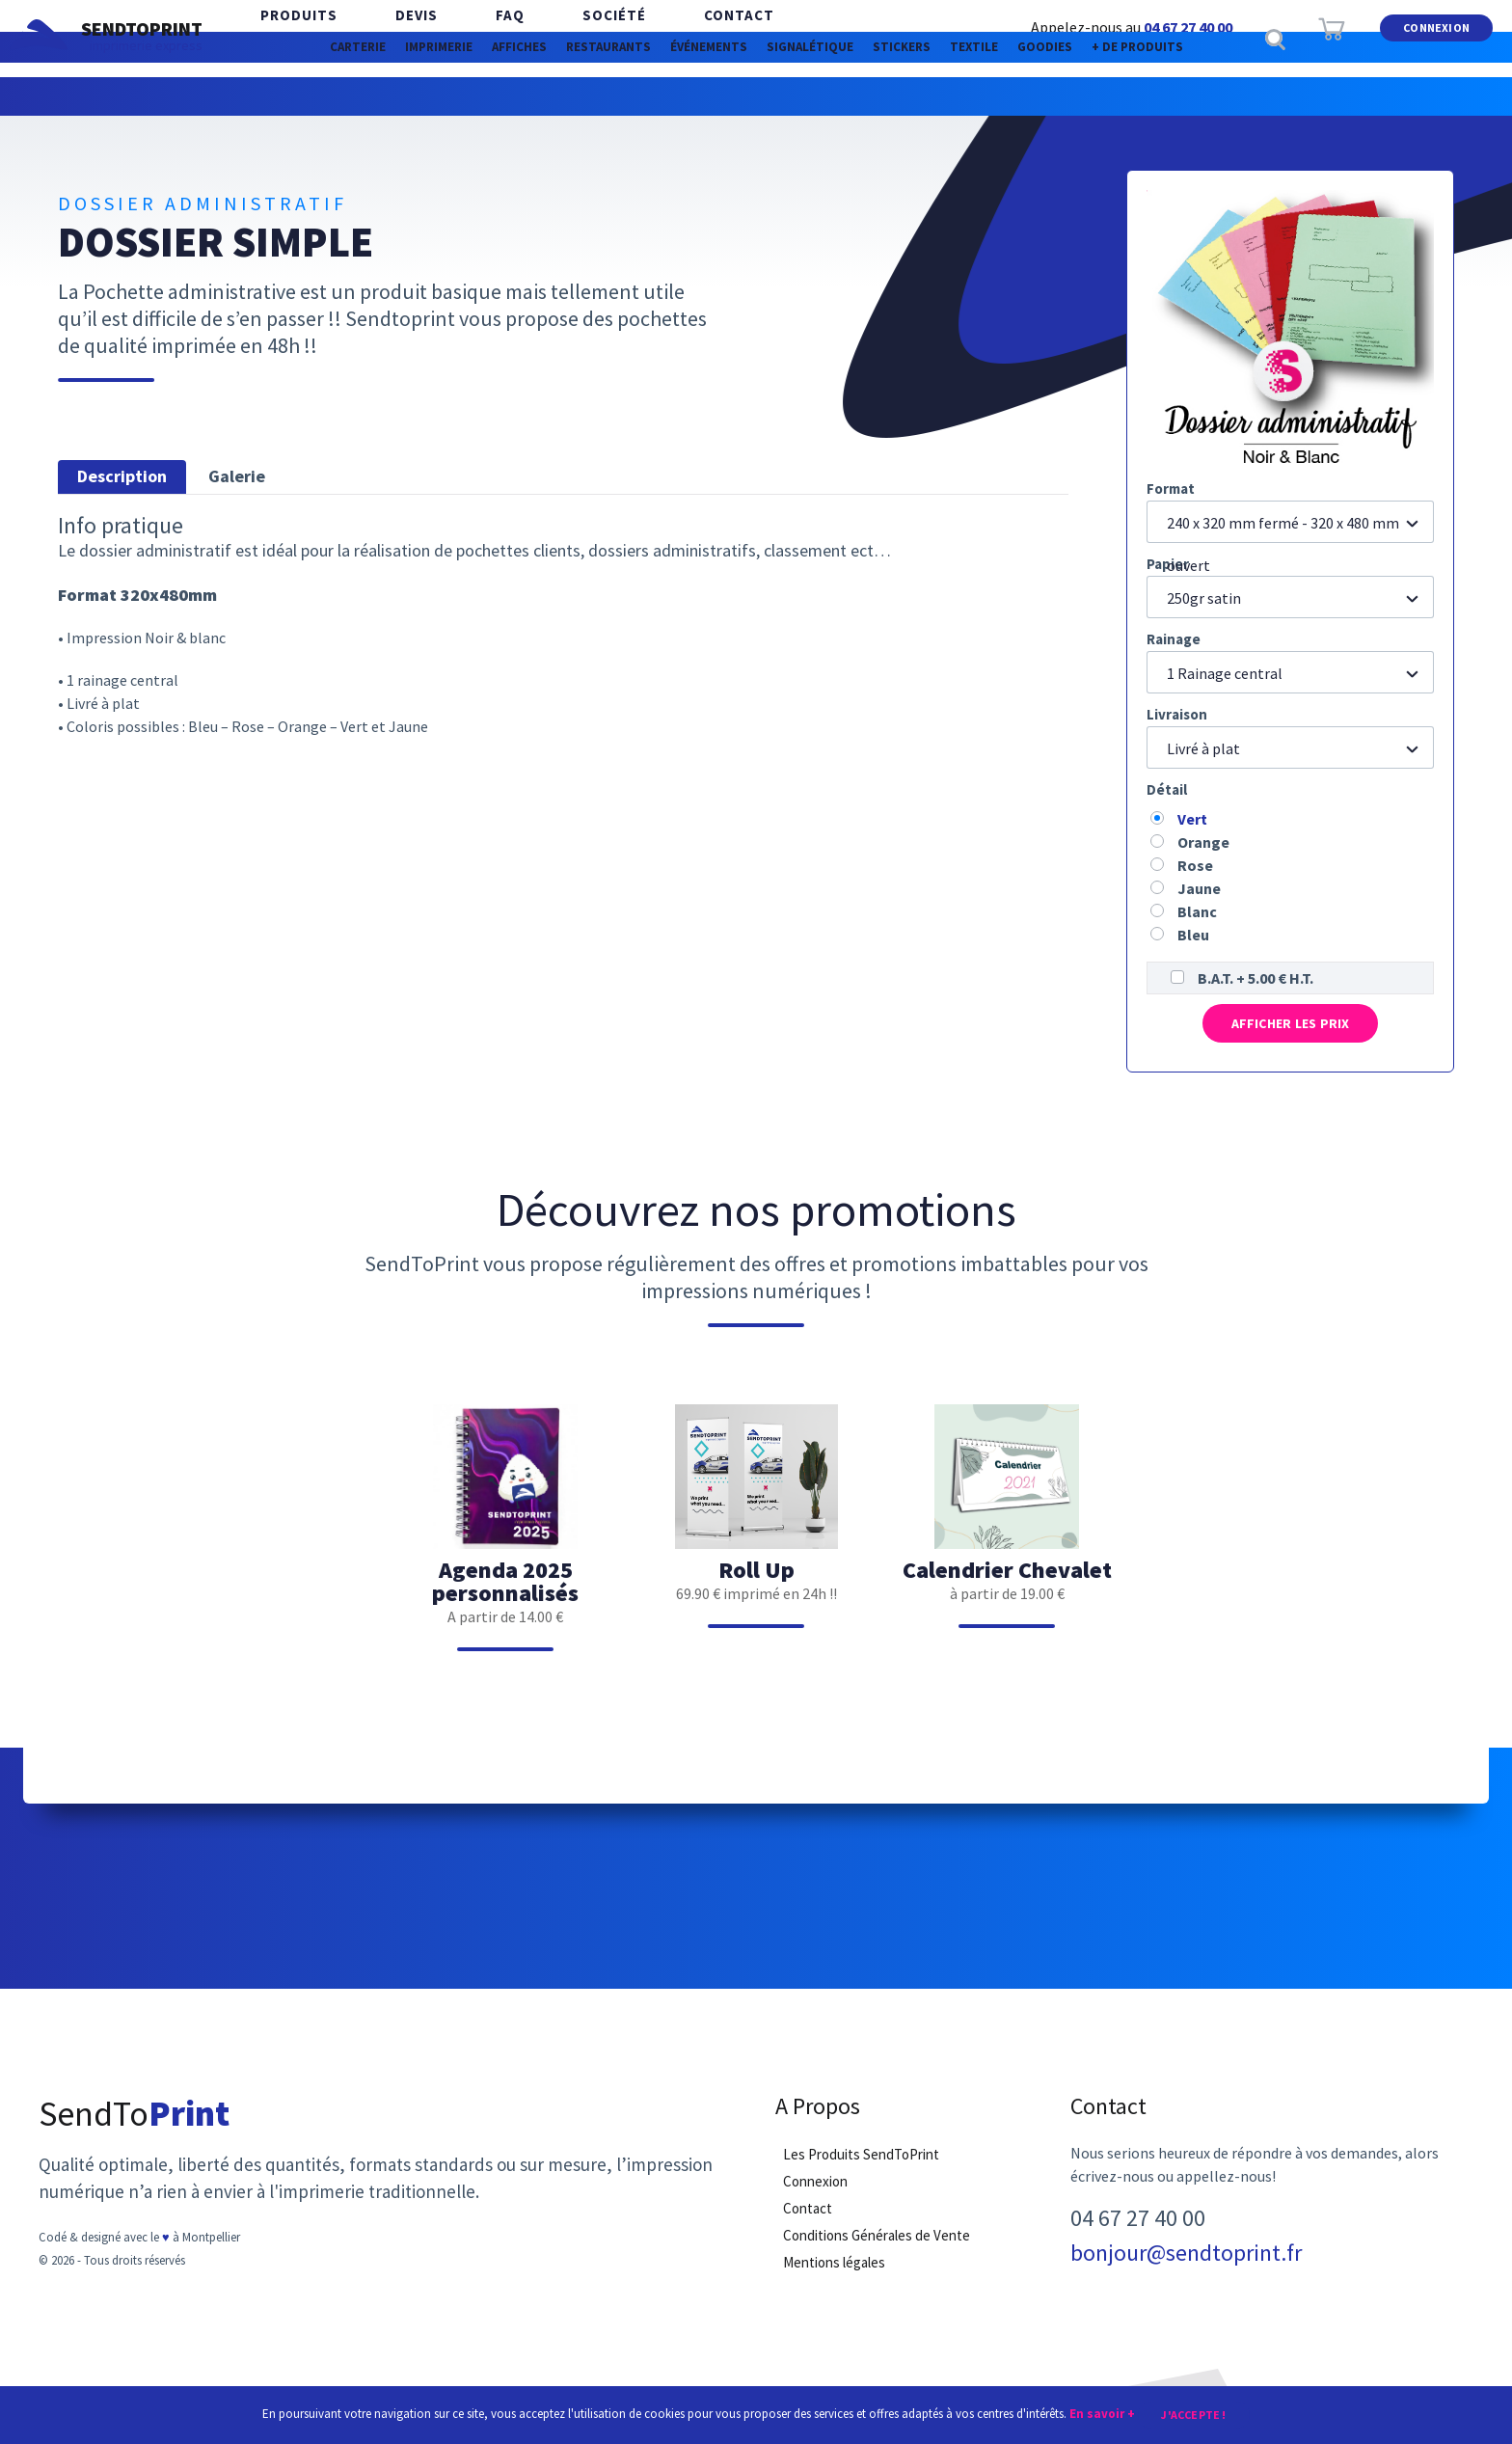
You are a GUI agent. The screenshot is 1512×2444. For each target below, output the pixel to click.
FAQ (461, 38)
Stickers (962, 96)
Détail (1167, 789)
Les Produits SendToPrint (861, 2173)
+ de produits (1300, 96)
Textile (1067, 96)
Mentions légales (834, 2281)
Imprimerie (307, 96)
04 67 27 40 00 (1188, 27)
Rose (1195, 865)
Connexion (1436, 37)
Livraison (1177, 714)
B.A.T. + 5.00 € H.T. (1255, 978)
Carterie (191, 96)
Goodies (1170, 96)
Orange (1203, 842)
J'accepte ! (1193, 2412)
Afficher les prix (1289, 1030)
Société (547, 38)
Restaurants (551, 96)
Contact (652, 38)
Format (1171, 488)
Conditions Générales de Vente (876, 2254)
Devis (387, 38)
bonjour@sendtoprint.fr (1186, 2272)
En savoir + (1102, 2411)
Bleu (1193, 934)
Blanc (1197, 911)
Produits (289, 38)
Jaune (1199, 888)
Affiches (423, 96)
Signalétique (832, 96)
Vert (1192, 818)
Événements (691, 96)
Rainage (1174, 639)
